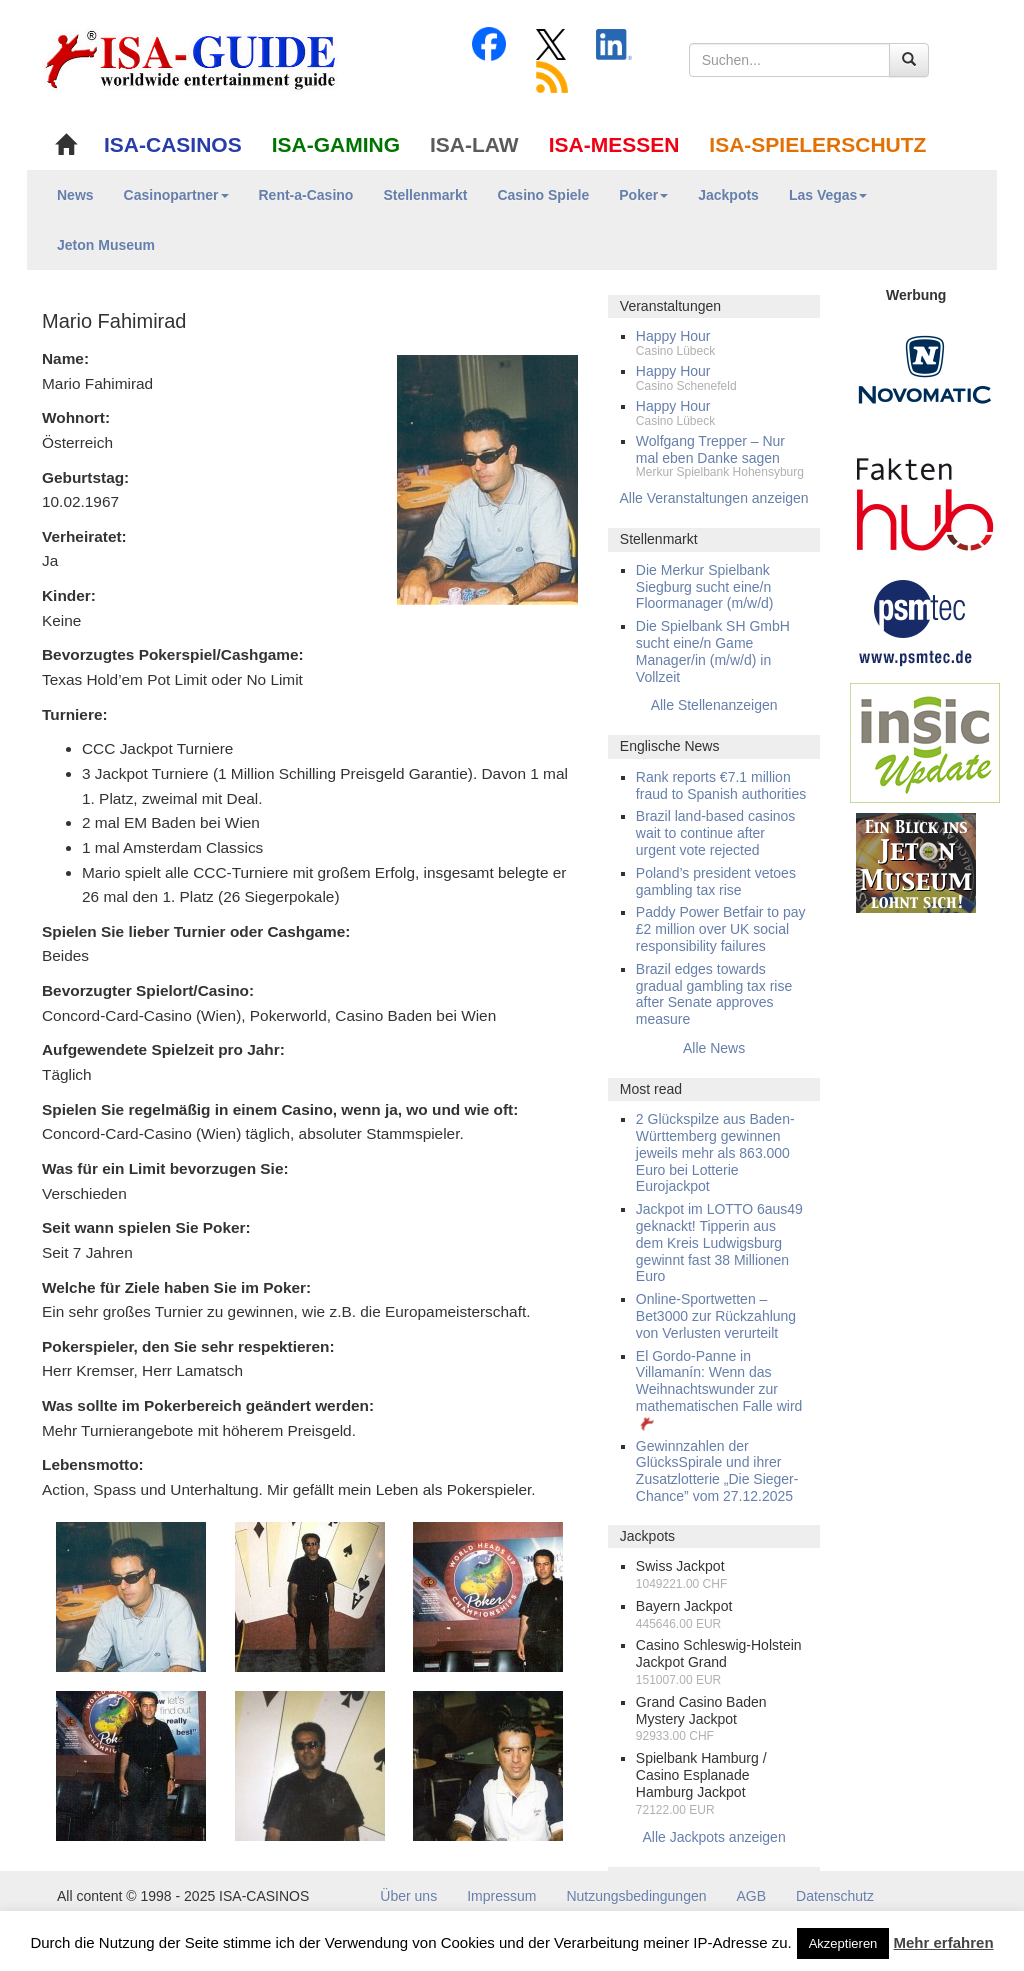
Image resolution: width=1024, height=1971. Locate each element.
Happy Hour (673, 336)
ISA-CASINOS (173, 144)
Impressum (501, 1896)
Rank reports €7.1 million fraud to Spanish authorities (721, 785)
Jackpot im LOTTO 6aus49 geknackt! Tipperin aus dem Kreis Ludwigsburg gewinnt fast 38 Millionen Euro (719, 1242)
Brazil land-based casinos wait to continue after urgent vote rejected (716, 833)
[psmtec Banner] (916, 620)
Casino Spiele (543, 195)
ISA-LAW (474, 144)
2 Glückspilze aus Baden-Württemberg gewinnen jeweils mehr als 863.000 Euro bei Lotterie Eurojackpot (715, 1152)
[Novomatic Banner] (925, 369)
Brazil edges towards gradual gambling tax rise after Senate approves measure (714, 994)
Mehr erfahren (944, 1942)
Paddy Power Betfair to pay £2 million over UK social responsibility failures (721, 929)
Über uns (408, 1896)
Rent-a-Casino (306, 195)
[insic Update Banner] (925, 742)
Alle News (714, 1048)
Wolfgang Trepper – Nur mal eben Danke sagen (710, 449)
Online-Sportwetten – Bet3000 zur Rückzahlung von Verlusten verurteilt (716, 1316)
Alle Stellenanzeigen (714, 705)
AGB (752, 1896)
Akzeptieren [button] (843, 1943)
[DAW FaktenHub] (925, 499)
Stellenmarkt (425, 195)
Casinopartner (176, 195)
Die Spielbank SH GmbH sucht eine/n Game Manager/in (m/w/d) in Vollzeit (713, 651)
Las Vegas (828, 195)
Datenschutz (835, 1896)
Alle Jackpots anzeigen (713, 1837)
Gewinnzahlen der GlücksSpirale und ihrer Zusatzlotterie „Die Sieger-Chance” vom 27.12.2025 (717, 1471)
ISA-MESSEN (614, 144)
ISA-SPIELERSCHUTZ (817, 144)
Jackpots (728, 195)
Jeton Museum (106, 245)
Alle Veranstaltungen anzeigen (714, 498)
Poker (643, 195)
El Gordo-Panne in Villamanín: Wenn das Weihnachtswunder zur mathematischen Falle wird (719, 1389)
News (75, 195)
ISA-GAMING (336, 144)
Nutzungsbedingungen (636, 1896)
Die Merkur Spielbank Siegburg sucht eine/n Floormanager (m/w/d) (705, 587)
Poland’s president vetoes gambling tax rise (716, 881)
